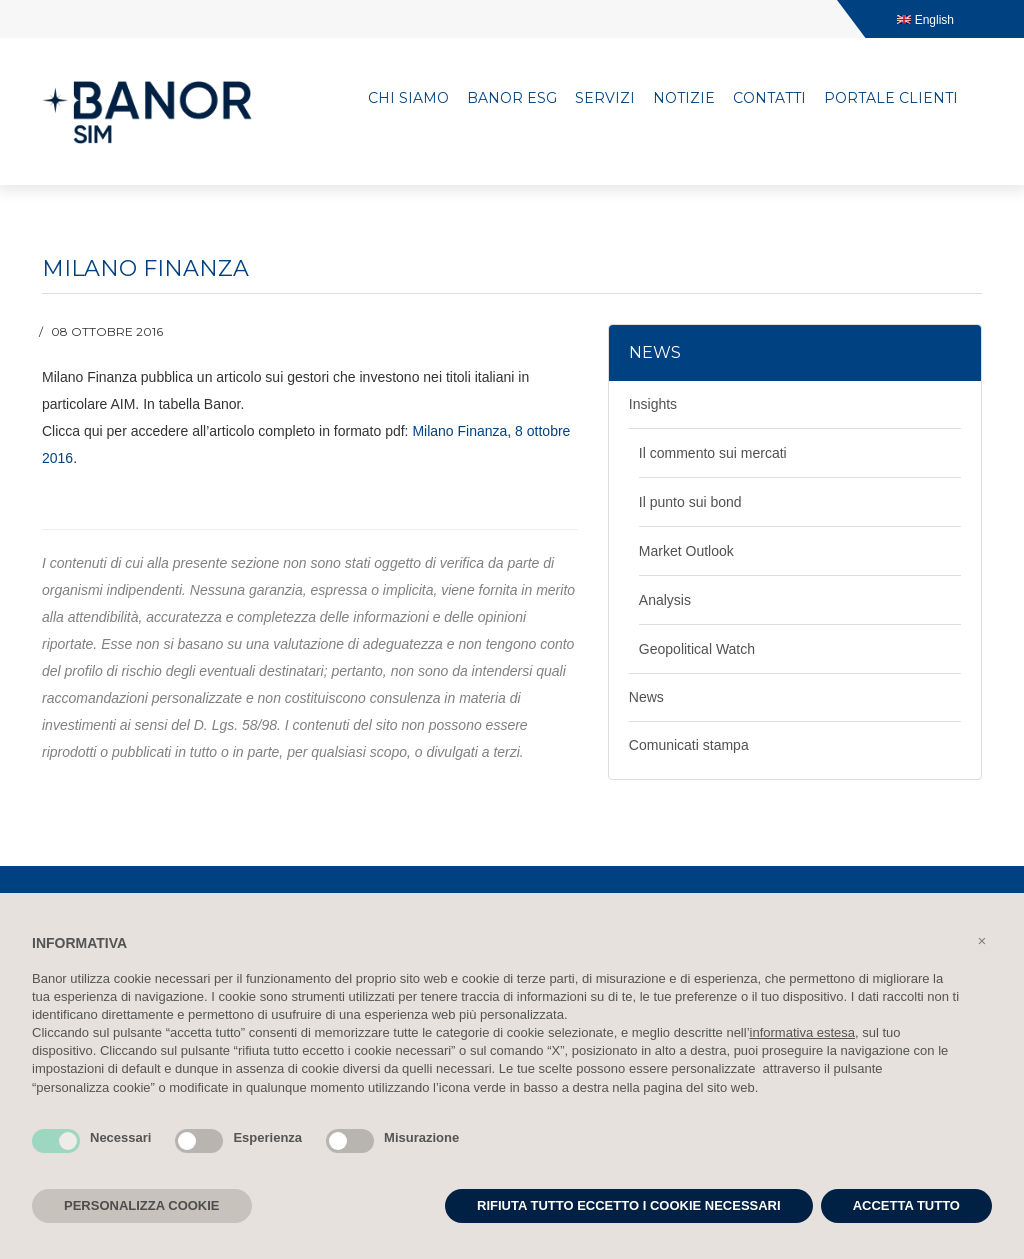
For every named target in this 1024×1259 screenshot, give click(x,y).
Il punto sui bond (690, 502)
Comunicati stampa (689, 745)
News (646, 697)
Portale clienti (891, 98)
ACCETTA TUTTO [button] (906, 1205)
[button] (982, 941)
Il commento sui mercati (713, 453)
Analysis (665, 600)
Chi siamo (408, 98)
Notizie (684, 98)
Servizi (605, 98)
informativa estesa (803, 1032)
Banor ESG (512, 98)
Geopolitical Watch (697, 649)
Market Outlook (686, 551)
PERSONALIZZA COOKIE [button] (142, 1205)
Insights (653, 404)
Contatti (769, 98)
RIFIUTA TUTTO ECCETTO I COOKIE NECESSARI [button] (629, 1205)
